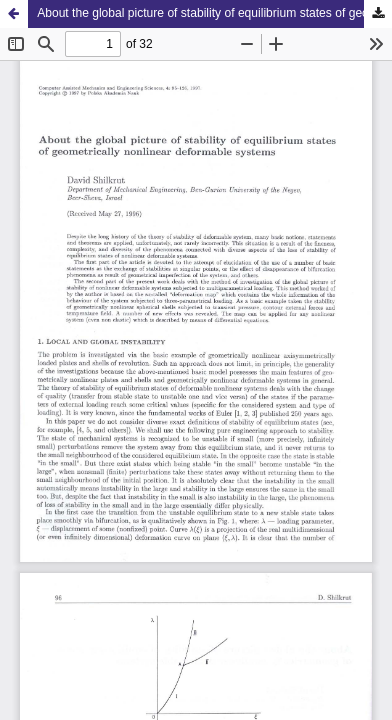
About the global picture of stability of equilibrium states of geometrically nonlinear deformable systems (214, 13)
